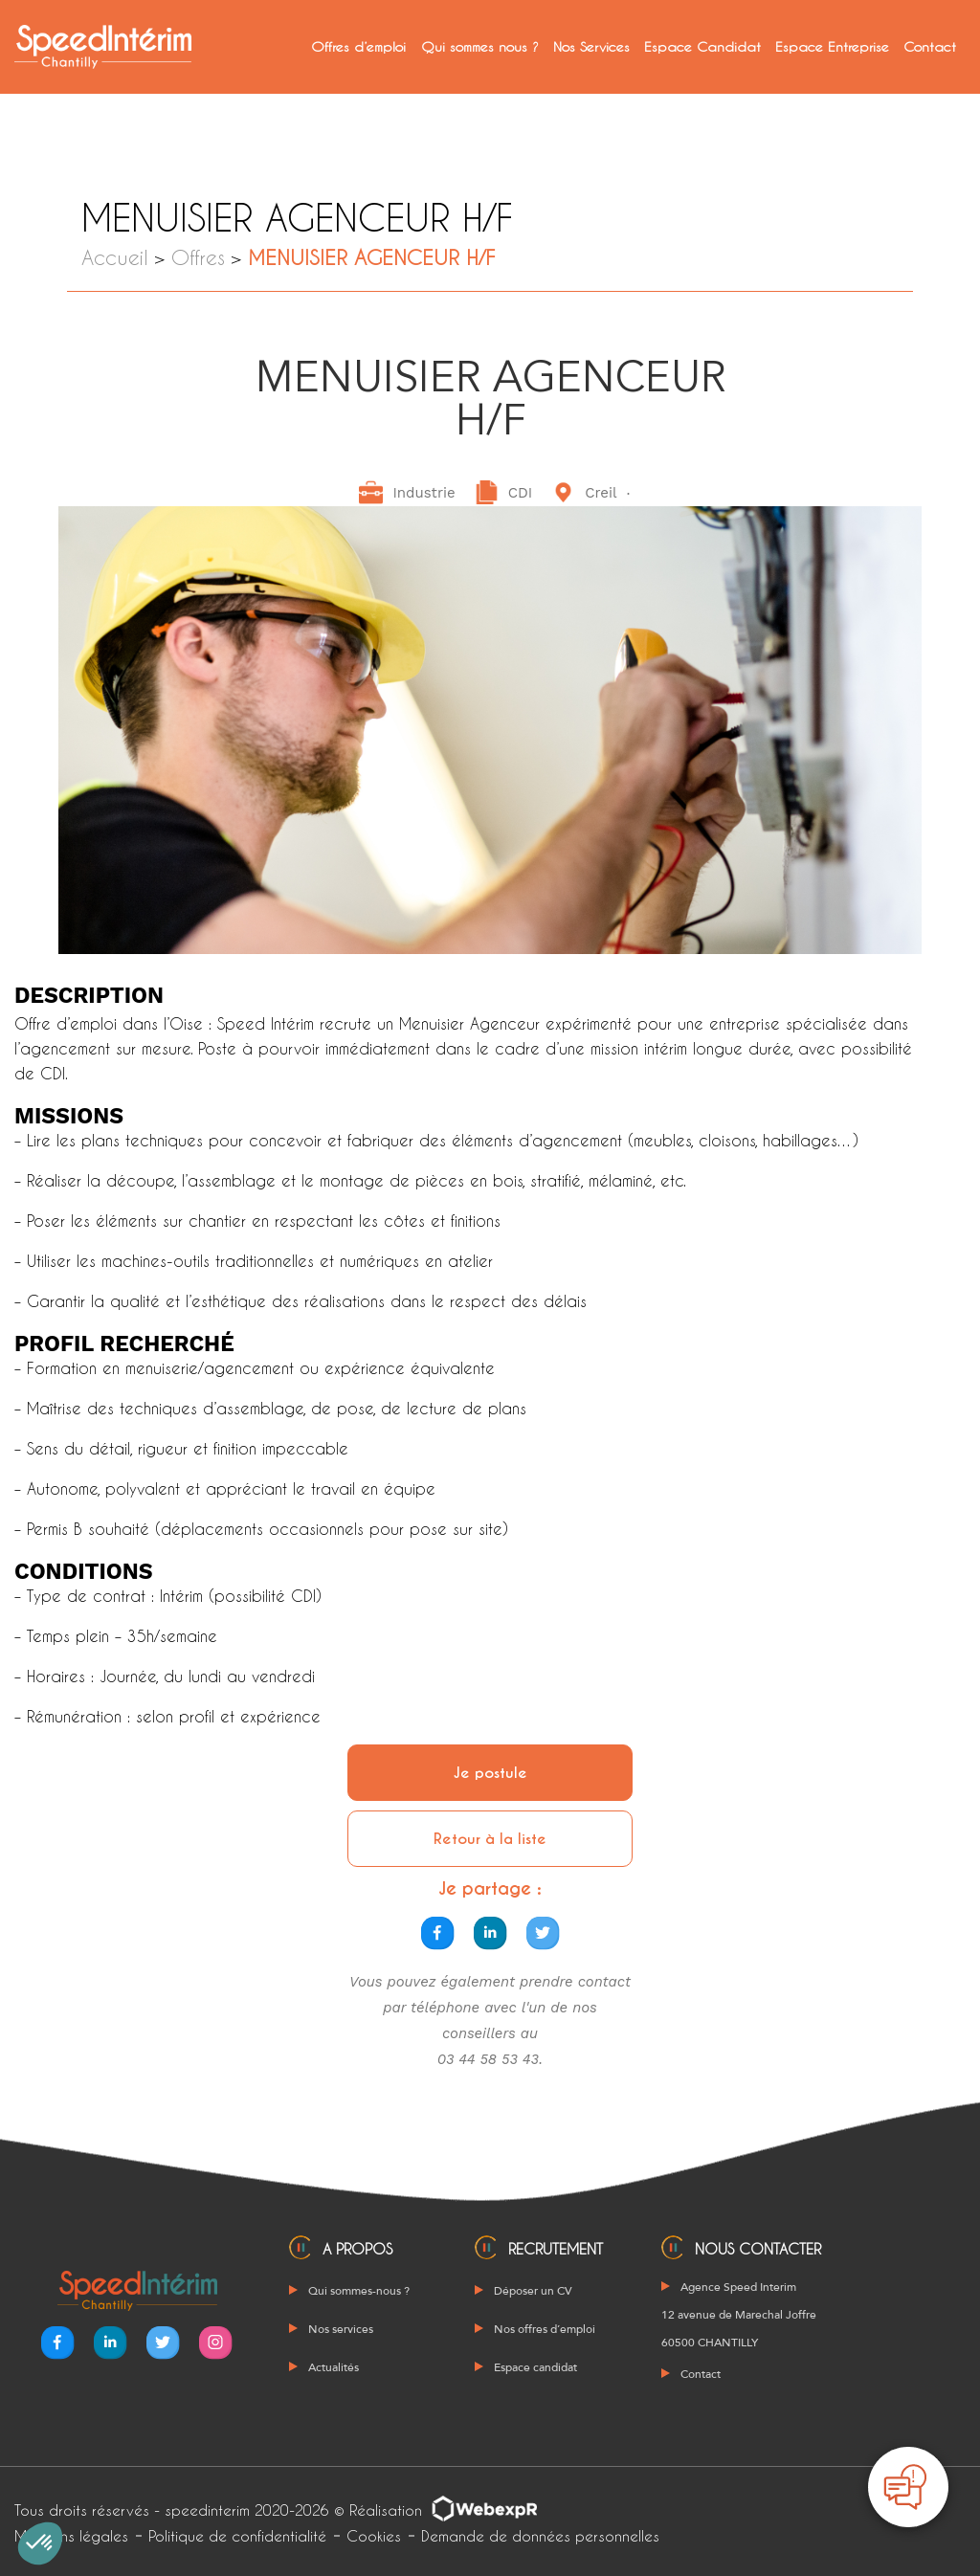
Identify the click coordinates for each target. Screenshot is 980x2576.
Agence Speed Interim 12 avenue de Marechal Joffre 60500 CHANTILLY (738, 2314)
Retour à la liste (490, 1839)
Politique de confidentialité (237, 2535)
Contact (929, 46)
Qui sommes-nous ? (359, 2291)
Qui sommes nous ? (480, 46)
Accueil (114, 257)
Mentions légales (71, 2535)
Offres (198, 257)
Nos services (340, 2329)
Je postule (490, 1773)
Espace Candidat (702, 46)
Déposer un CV (533, 2291)
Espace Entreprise (832, 46)
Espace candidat (535, 2367)
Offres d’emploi (358, 46)
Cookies (373, 2535)
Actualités (333, 2367)
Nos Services (591, 46)
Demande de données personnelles (540, 2535)
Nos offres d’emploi (544, 2329)
